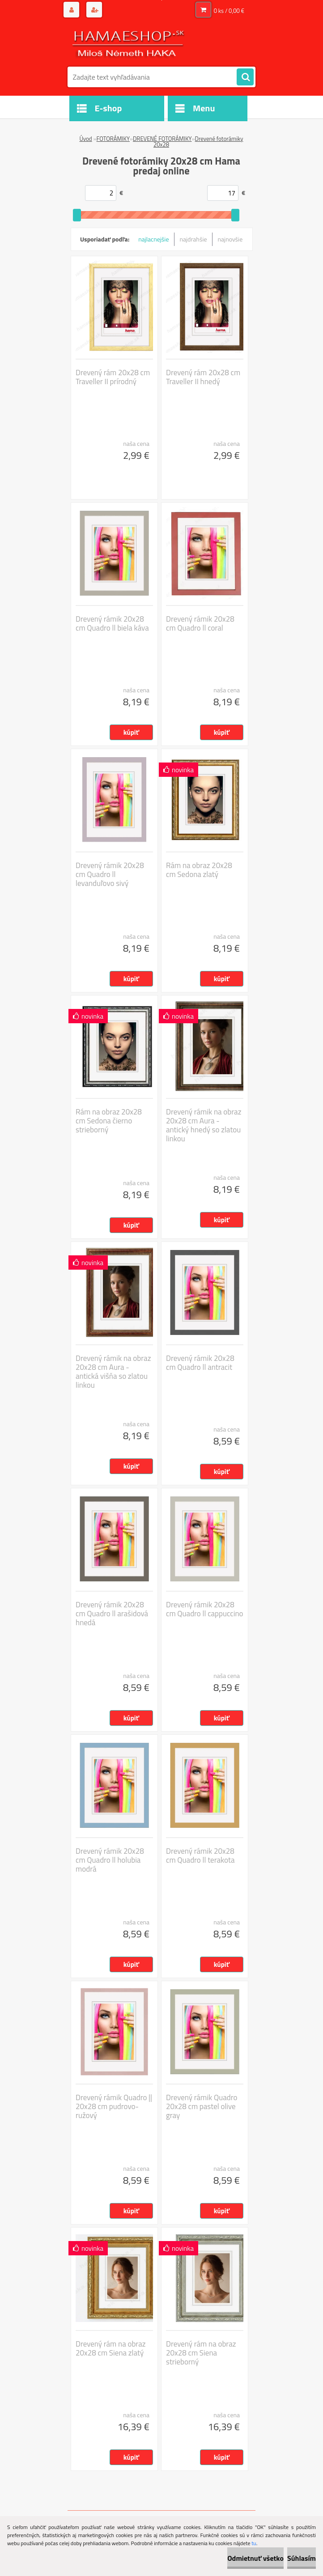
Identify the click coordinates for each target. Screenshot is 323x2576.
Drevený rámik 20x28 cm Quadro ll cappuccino (204, 1609)
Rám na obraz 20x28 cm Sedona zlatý (199, 870)
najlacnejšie (153, 239)
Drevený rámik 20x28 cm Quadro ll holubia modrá (110, 1860)
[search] (245, 77)
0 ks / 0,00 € (229, 10)
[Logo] (129, 43)
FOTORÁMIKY (113, 138)
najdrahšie (193, 239)
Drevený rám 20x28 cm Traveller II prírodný (113, 377)
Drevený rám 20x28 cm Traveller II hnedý (203, 377)
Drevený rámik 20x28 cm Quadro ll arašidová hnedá (112, 1613)
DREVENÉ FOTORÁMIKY (162, 138)
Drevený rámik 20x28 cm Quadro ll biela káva (112, 623)
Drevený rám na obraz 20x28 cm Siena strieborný (201, 2352)
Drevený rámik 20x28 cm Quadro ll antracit (200, 1363)
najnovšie (230, 239)
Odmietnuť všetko (255, 2558)
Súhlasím (301, 2558)
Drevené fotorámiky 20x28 (198, 141)
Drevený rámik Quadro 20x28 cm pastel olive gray (201, 2106)
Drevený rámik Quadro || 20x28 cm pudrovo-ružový (114, 2106)
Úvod (85, 138)
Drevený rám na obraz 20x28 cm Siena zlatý (111, 2348)
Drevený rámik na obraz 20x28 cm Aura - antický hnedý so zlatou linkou (203, 1125)
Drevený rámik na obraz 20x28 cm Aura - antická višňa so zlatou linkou (113, 1372)
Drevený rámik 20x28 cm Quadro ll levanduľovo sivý (110, 874)
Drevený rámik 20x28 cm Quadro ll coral (200, 623)
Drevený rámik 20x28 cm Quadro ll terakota (200, 1855)
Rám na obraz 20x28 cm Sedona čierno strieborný (109, 1120)
